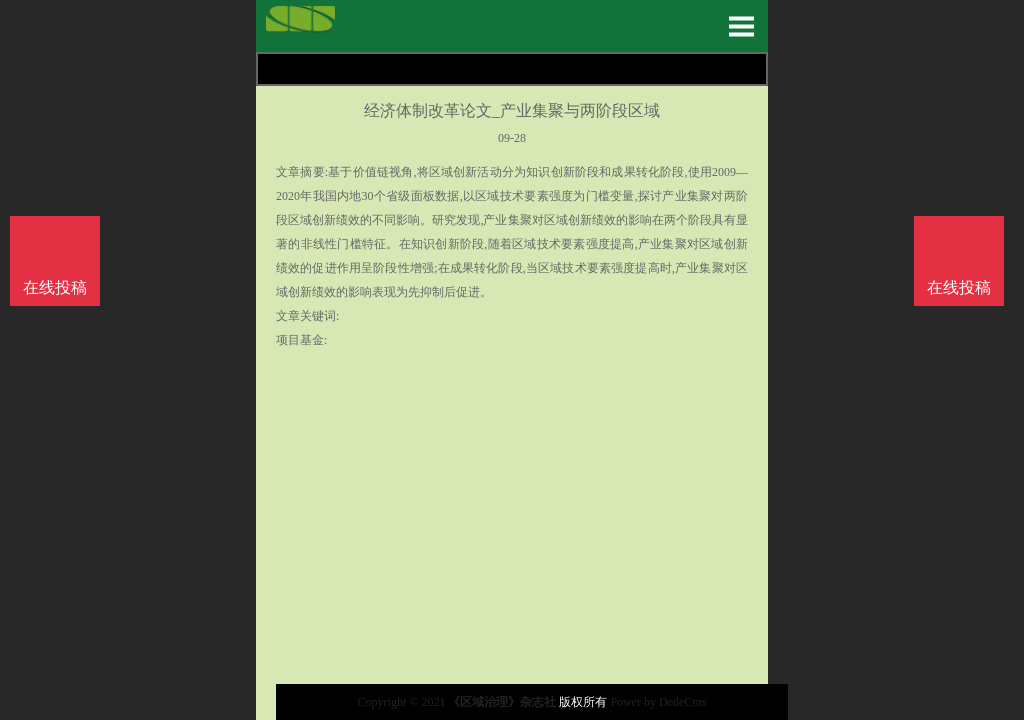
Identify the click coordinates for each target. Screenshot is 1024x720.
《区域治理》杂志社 (502, 702)
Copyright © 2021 (403, 702)
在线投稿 (959, 287)
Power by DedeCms (658, 702)
